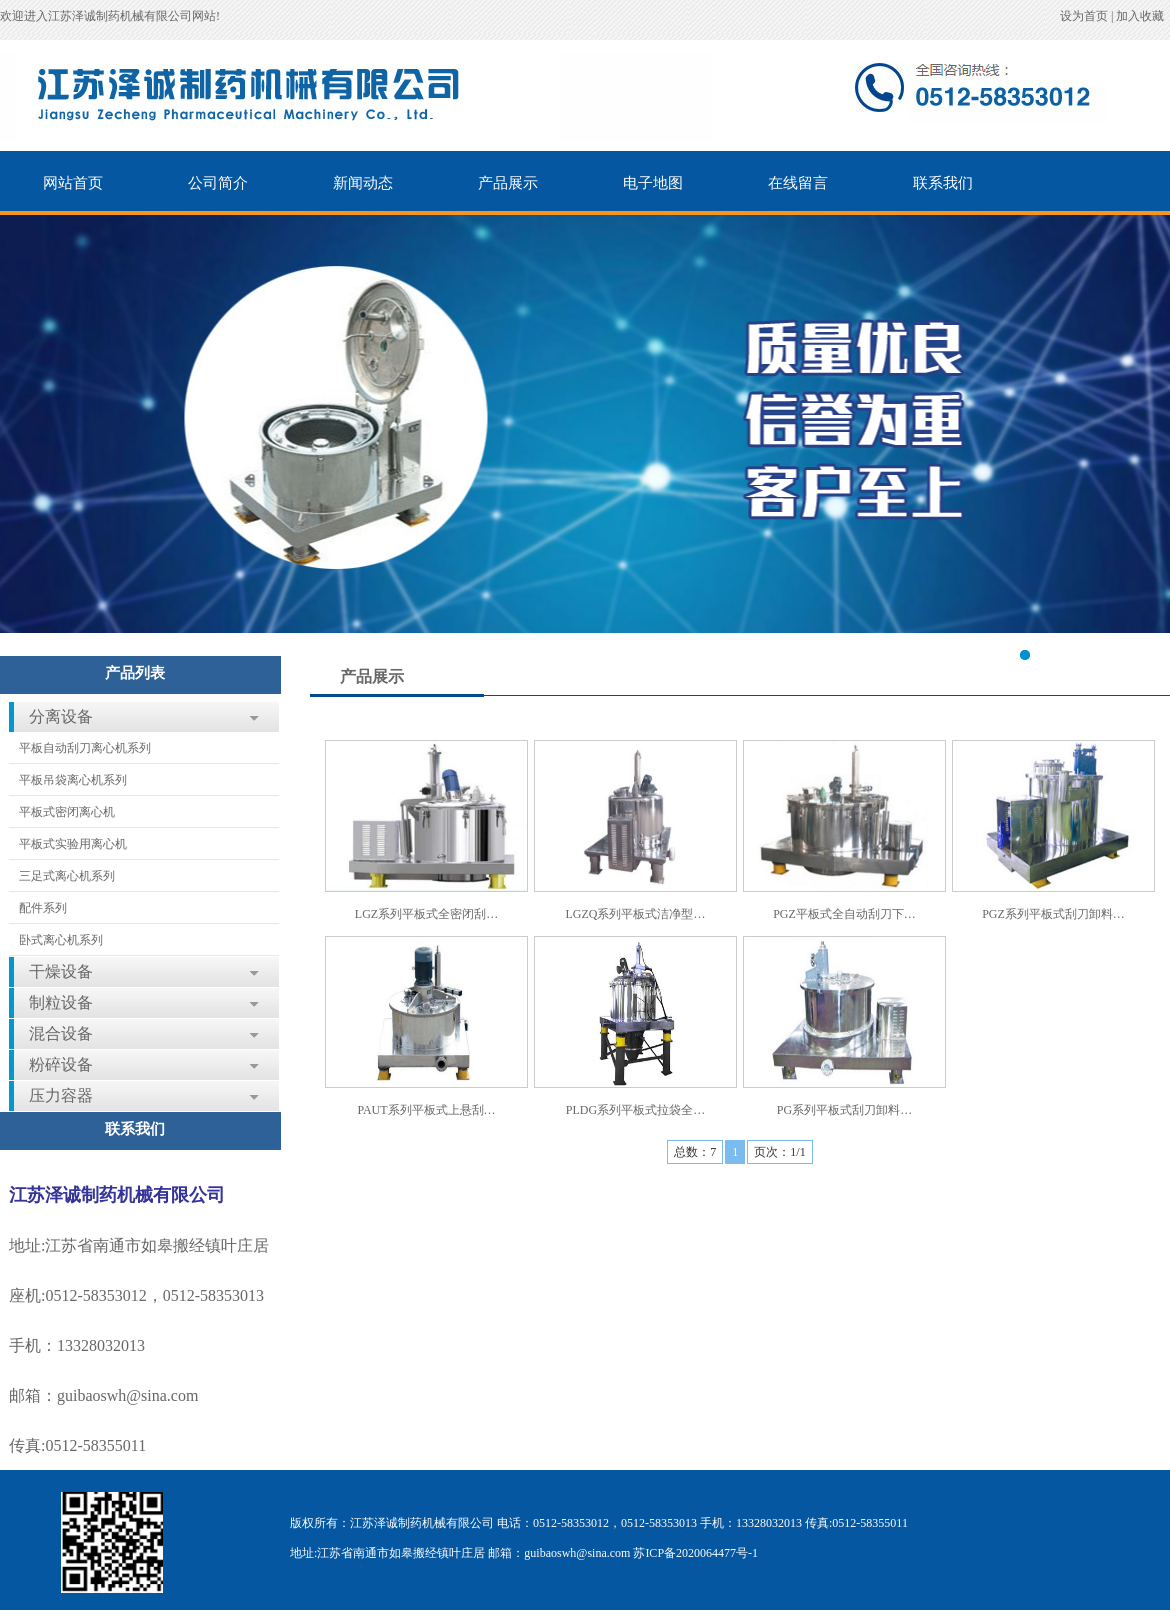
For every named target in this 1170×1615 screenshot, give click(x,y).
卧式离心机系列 (61, 940)
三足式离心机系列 (67, 876)
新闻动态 (363, 183)
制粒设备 (61, 1002)
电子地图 (653, 183)
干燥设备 (61, 971)
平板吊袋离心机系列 (73, 780)
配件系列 (43, 908)
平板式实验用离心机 (73, 844)
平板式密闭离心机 (67, 812)
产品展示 (508, 183)
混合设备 (61, 1033)
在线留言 (798, 183)
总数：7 (695, 1152)
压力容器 (61, 1095)
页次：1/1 (779, 1152)
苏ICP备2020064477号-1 (695, 1553)
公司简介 (218, 183)
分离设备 (61, 716)
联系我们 (943, 183)
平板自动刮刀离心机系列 (85, 748)
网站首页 (73, 183)
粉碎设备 (61, 1064)
